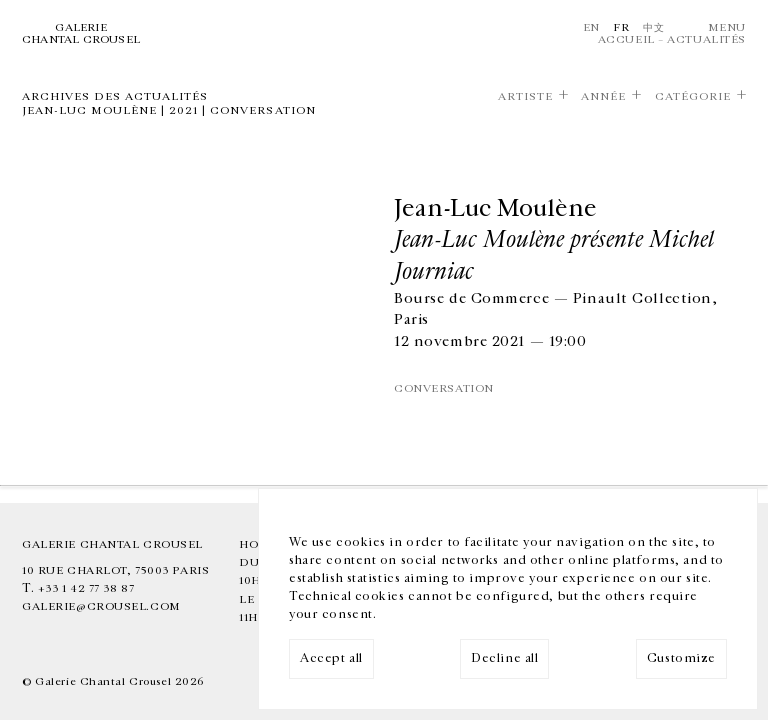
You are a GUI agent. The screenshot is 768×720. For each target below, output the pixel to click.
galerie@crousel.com (101, 606)
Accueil (626, 39)
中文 (653, 27)
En (591, 27)
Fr (621, 27)
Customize (681, 658)
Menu (727, 27)
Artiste (525, 96)
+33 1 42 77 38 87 (86, 588)
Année (603, 96)
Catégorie (693, 96)
